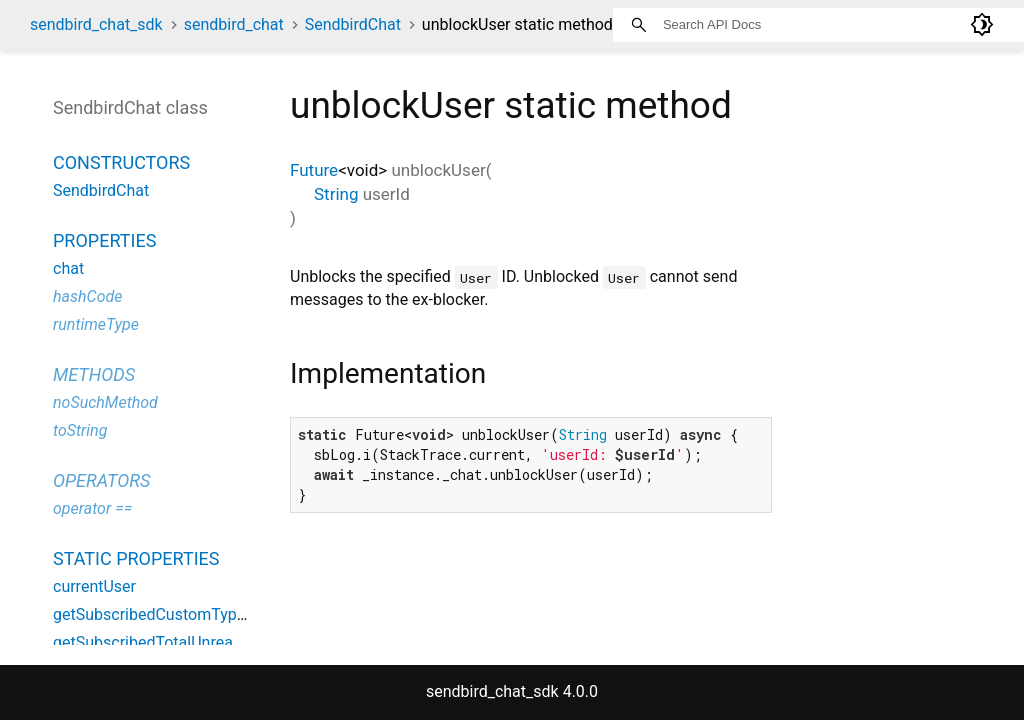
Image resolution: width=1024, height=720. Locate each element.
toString (80, 430)
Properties (104, 240)
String (336, 194)
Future (314, 170)
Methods (94, 374)
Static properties (136, 558)
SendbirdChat (353, 24)
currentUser (94, 586)
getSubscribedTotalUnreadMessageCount (201, 642)
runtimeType (96, 324)
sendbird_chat (234, 24)
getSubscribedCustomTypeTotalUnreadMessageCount (246, 614)
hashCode (87, 296)
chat (68, 268)
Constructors (121, 162)
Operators (101, 480)
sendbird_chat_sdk (96, 24)
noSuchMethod (105, 402)
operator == (92, 508)
